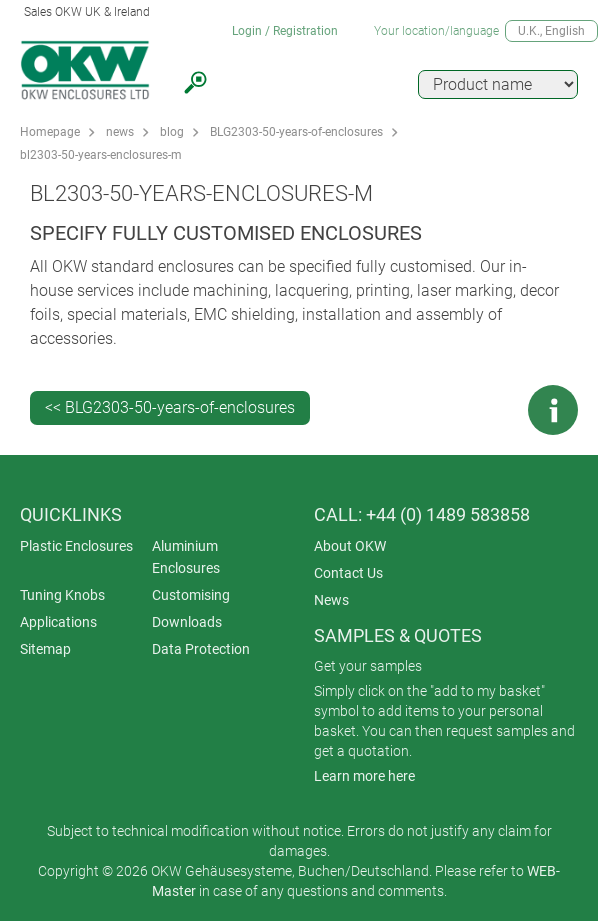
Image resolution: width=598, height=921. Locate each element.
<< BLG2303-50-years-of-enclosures (170, 407)
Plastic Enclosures (76, 546)
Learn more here (364, 776)
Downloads (187, 622)
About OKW (350, 546)
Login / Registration (285, 31)
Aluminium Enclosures (186, 557)
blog (172, 132)
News (331, 600)
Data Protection (201, 649)
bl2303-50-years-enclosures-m (101, 155)
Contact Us (348, 573)
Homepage (50, 132)
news (120, 132)
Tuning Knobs (62, 595)
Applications (58, 622)
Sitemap (45, 649)
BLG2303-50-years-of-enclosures (296, 132)
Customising (191, 595)
